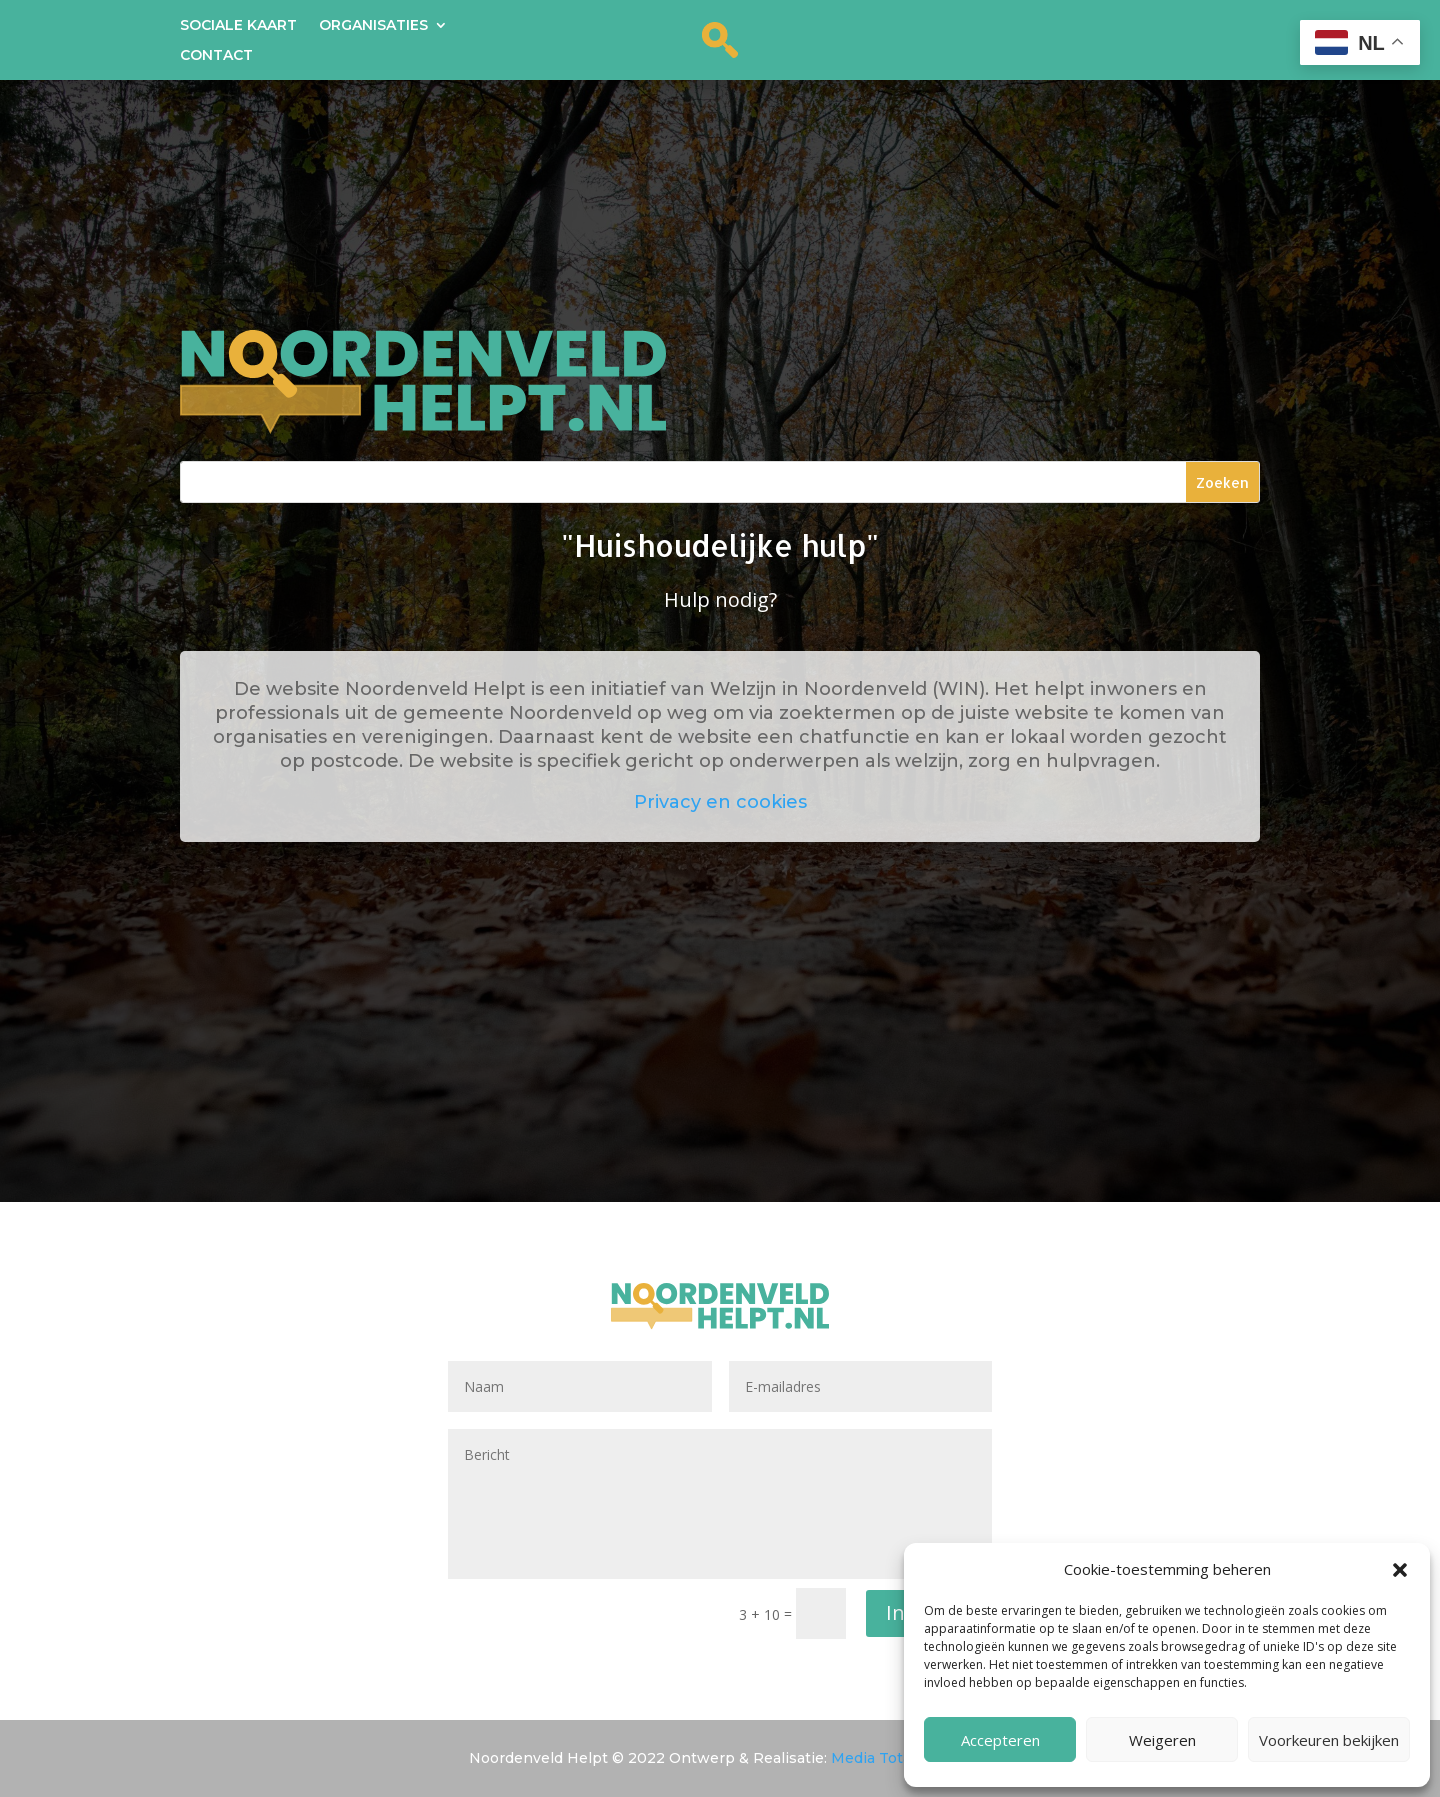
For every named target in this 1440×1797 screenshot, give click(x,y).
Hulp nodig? (720, 599)
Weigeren (1162, 1740)
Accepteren (1000, 1740)
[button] (1400, 1570)
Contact (216, 56)
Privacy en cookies (720, 802)
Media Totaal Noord (901, 1758)
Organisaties (373, 26)
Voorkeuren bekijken (1329, 1740)
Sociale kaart (238, 26)
